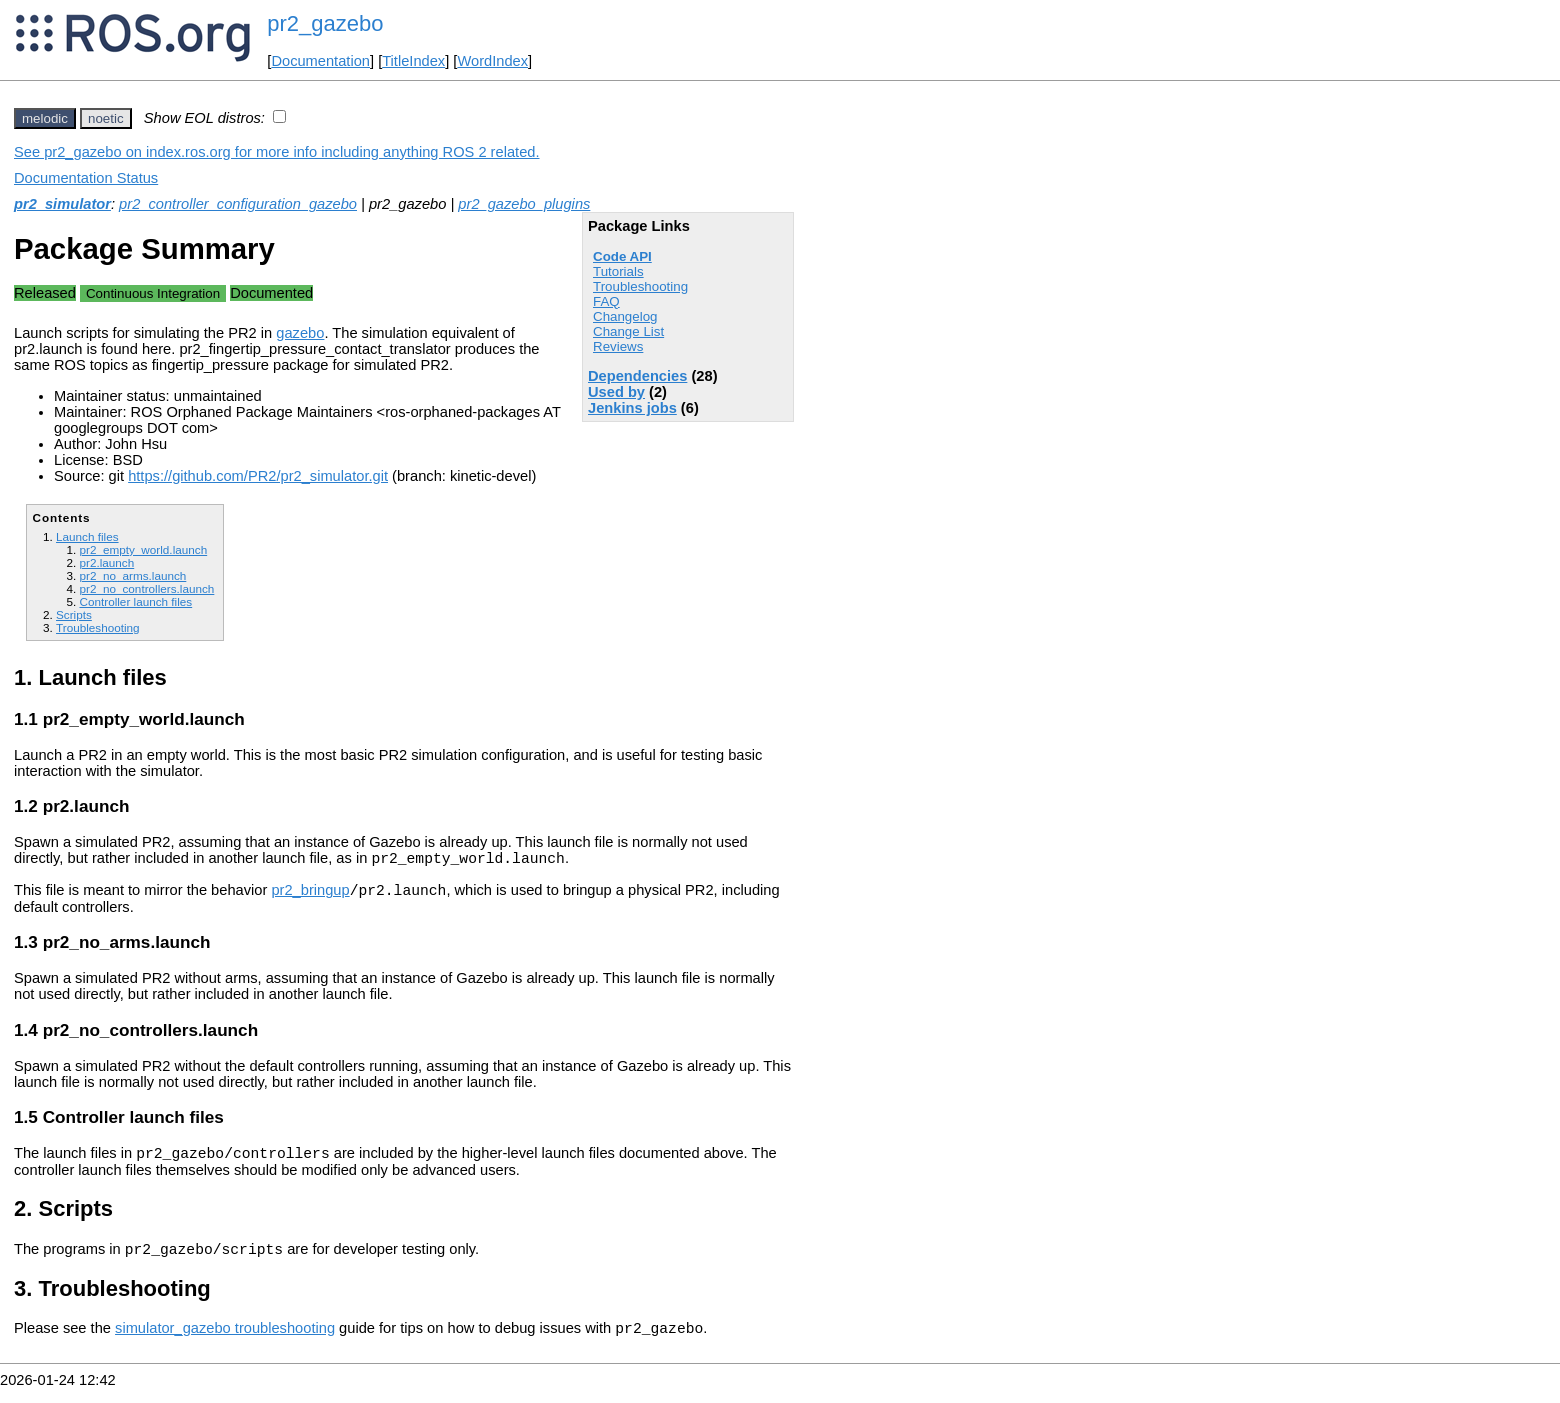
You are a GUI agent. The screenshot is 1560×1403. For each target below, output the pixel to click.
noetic (106, 118)
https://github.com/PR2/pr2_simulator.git (258, 476)
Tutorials (618, 271)
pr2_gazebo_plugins (524, 204)
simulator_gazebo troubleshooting (225, 1343)
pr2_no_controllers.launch (146, 588)
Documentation (320, 61)
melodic (45, 118)
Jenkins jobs (632, 408)
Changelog (625, 316)
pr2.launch (106, 562)
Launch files (87, 536)
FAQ (606, 301)
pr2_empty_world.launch (143, 549)
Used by (616, 392)
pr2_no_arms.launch (132, 575)
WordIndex (492, 61)
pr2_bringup (310, 896)
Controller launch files (135, 601)
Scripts (74, 614)
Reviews (618, 346)
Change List (628, 331)
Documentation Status (86, 178)
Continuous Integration (153, 293)
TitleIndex (413, 61)
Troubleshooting (640, 286)
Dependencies (637, 376)
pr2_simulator (62, 204)
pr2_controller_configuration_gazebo (238, 204)
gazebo (300, 333)
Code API (622, 256)
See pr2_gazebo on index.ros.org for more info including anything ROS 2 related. (277, 152)
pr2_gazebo (325, 23)
